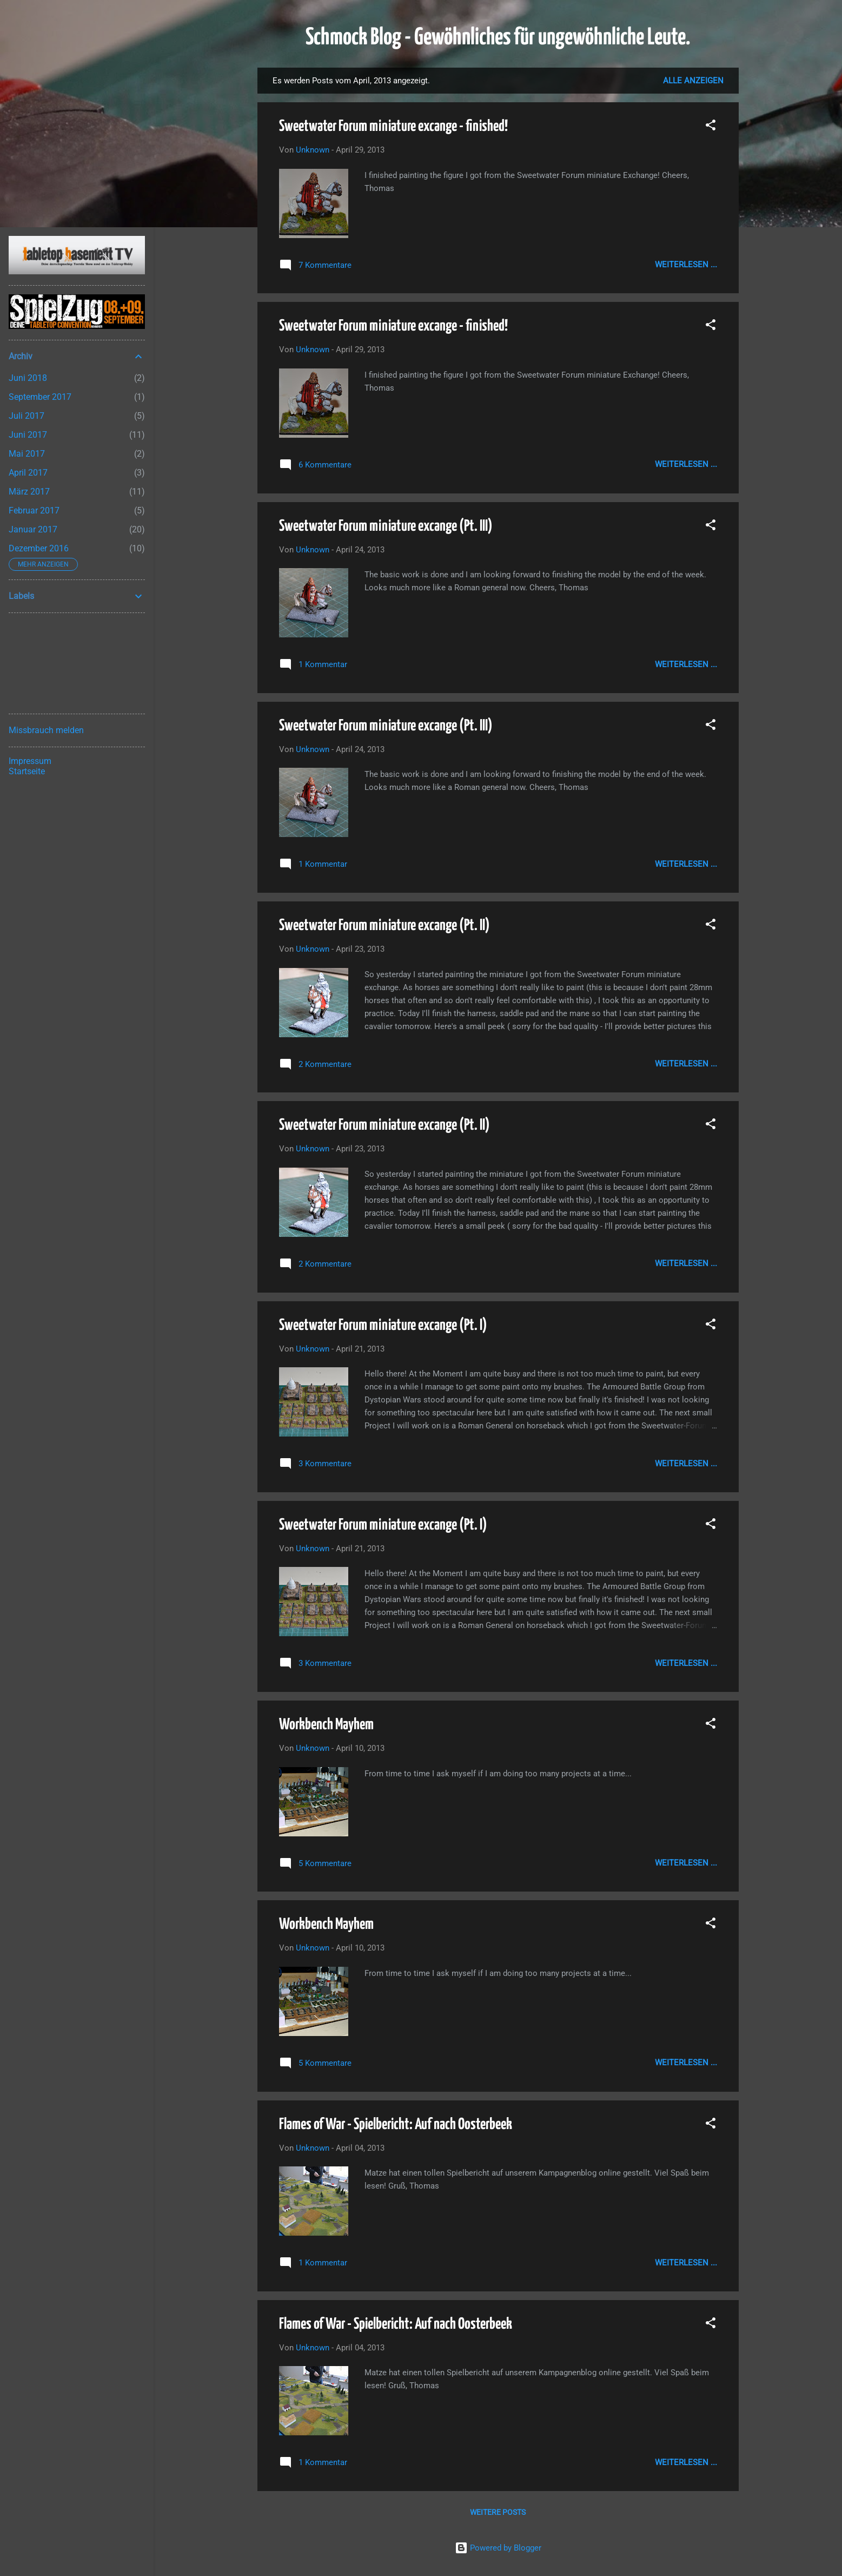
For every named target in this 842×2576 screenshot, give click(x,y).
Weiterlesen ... (686, 264)
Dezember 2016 (39, 548)
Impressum (30, 761)
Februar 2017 (34, 510)
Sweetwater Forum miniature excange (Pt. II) (384, 925)
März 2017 (29, 491)
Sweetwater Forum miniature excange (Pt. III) (386, 526)
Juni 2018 (28, 378)
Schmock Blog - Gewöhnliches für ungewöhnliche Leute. (498, 38)
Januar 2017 (33, 529)
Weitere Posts (498, 2512)
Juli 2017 (26, 416)
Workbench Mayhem (326, 1724)
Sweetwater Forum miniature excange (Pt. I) (383, 1325)
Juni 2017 (28, 435)
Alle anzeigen (693, 80)
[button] (710, 126)
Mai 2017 (27, 454)
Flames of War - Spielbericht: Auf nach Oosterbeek (395, 2124)
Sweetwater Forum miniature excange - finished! (393, 126)
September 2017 (40, 397)
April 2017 (28, 472)
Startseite (27, 771)
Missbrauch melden (46, 730)
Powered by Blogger (498, 2548)
